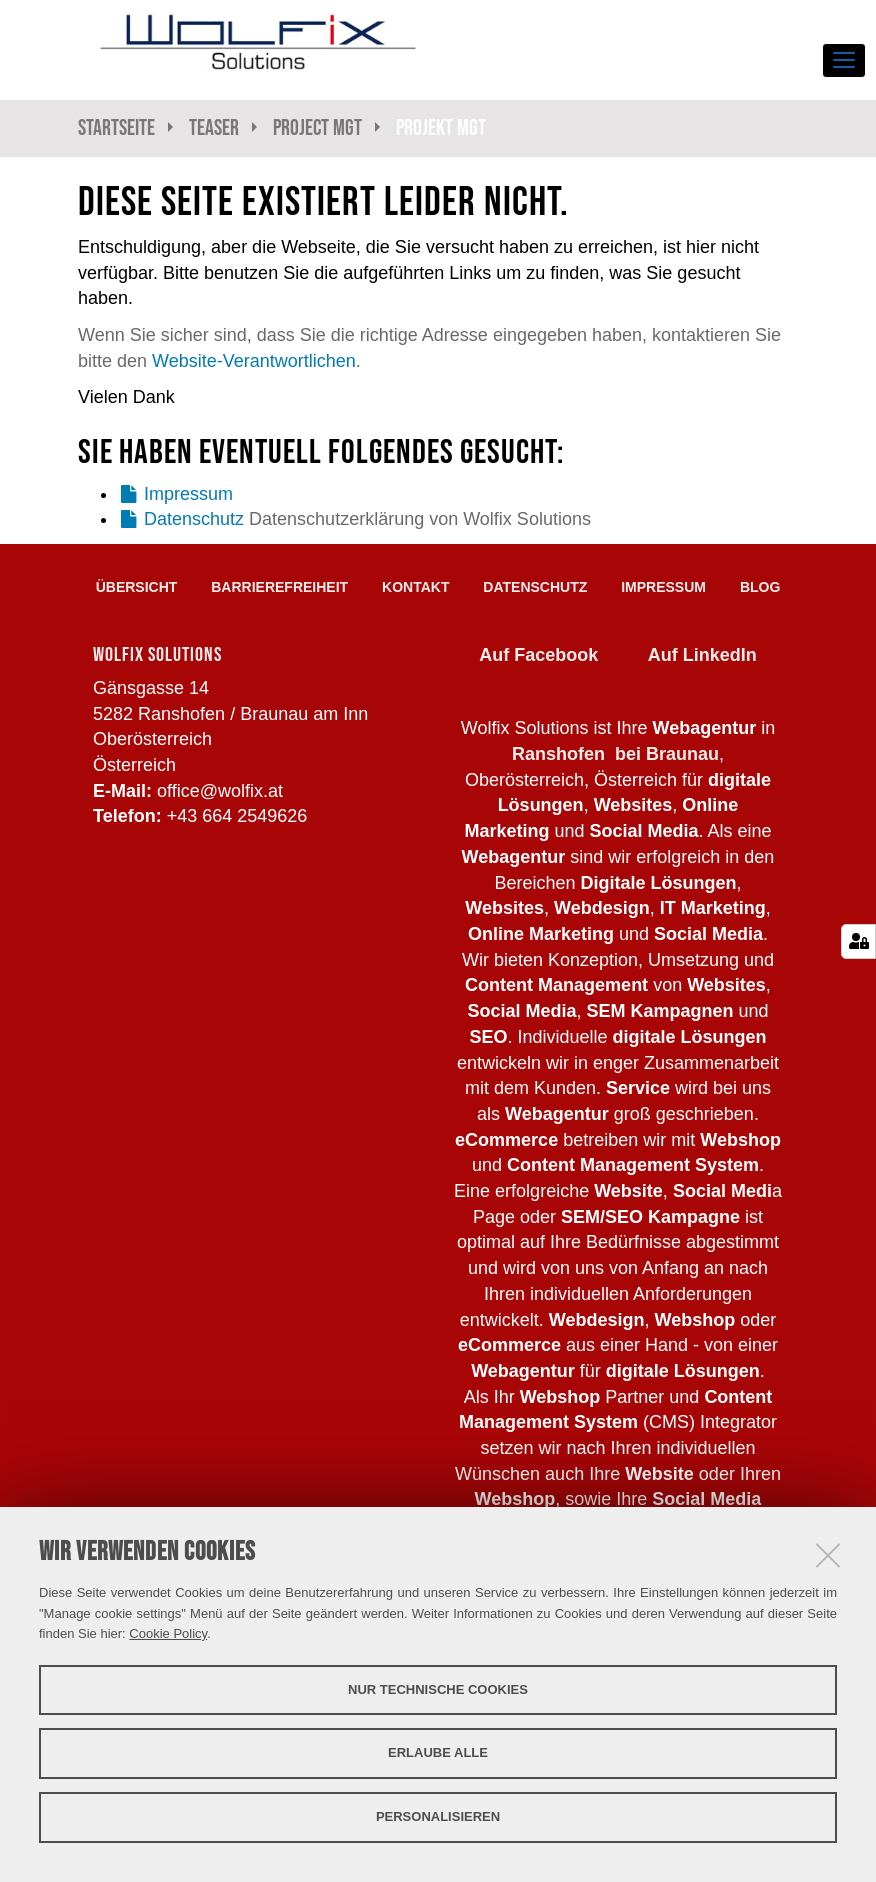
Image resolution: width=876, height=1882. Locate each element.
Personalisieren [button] (438, 1816)
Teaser (214, 127)
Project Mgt (317, 127)
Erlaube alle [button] (438, 1752)
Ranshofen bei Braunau (615, 754)
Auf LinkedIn (702, 655)
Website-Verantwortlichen (254, 361)
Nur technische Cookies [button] (438, 1689)
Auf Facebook (538, 655)
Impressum (188, 494)
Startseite (116, 127)
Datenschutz (194, 519)
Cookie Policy (168, 1633)
